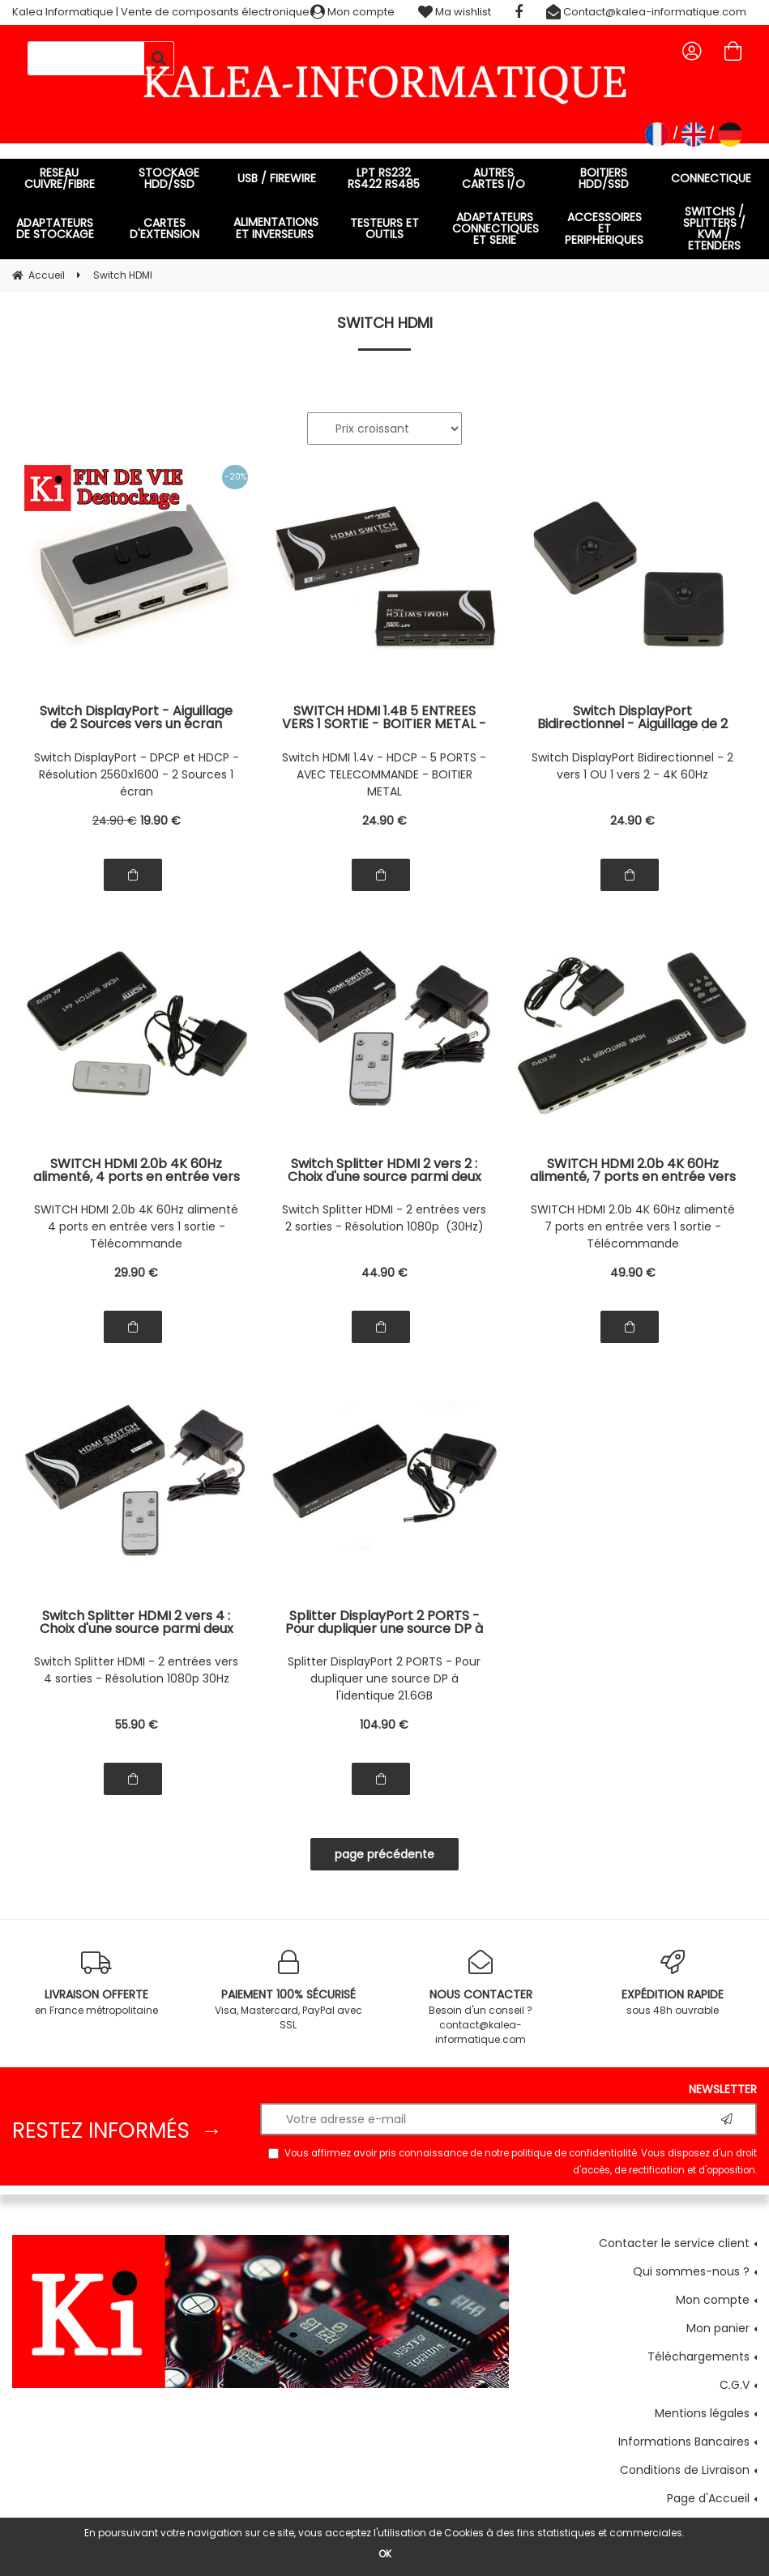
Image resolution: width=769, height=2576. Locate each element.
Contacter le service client (674, 2243)
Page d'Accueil (708, 2498)
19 (160, 820)
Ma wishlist (454, 11)
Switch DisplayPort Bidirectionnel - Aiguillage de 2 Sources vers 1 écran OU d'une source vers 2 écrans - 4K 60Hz (632, 718)
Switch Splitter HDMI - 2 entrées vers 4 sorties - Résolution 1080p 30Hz (136, 1670)
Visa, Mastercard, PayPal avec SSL (288, 1991)
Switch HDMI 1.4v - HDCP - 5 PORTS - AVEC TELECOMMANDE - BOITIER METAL (384, 774)
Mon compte (352, 11)
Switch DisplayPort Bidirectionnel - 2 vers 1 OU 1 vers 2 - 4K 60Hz (632, 766)
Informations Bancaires (684, 2441)
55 (136, 1725)
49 (633, 1273)
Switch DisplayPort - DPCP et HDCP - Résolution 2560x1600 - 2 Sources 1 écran (136, 774)
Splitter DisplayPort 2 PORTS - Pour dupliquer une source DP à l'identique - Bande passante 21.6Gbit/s (384, 1623)
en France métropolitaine (96, 1983)
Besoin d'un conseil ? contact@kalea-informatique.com (481, 1998)
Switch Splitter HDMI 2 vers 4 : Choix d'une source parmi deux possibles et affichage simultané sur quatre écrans (136, 1623)
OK (384, 2554)
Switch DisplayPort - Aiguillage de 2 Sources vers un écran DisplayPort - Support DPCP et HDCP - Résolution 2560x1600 (136, 718)
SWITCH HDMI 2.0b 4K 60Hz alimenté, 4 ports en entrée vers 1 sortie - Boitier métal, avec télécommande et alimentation (136, 1171)
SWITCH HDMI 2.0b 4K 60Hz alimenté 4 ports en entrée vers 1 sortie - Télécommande (136, 1226)
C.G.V (735, 2385)
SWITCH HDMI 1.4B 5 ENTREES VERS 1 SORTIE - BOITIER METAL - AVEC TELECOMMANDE (384, 718)
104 (384, 1725)
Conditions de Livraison (685, 2470)
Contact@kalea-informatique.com (646, 11)
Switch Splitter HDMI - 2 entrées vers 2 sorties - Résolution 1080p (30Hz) (384, 1218)
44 (384, 1273)
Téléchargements (698, 2356)
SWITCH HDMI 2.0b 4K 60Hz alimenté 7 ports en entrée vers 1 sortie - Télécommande (633, 1226)
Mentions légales (702, 2413)
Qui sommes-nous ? (691, 2271)
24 (114, 820)
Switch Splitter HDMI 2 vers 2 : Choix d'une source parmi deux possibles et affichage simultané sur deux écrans (384, 1171)
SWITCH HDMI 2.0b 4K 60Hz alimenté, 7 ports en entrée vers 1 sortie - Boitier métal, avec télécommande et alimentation (633, 1171)
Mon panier (718, 2328)
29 (136, 1273)
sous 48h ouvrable (673, 1983)
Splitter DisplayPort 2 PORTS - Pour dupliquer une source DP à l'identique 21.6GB (384, 1678)
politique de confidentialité (574, 2153)
